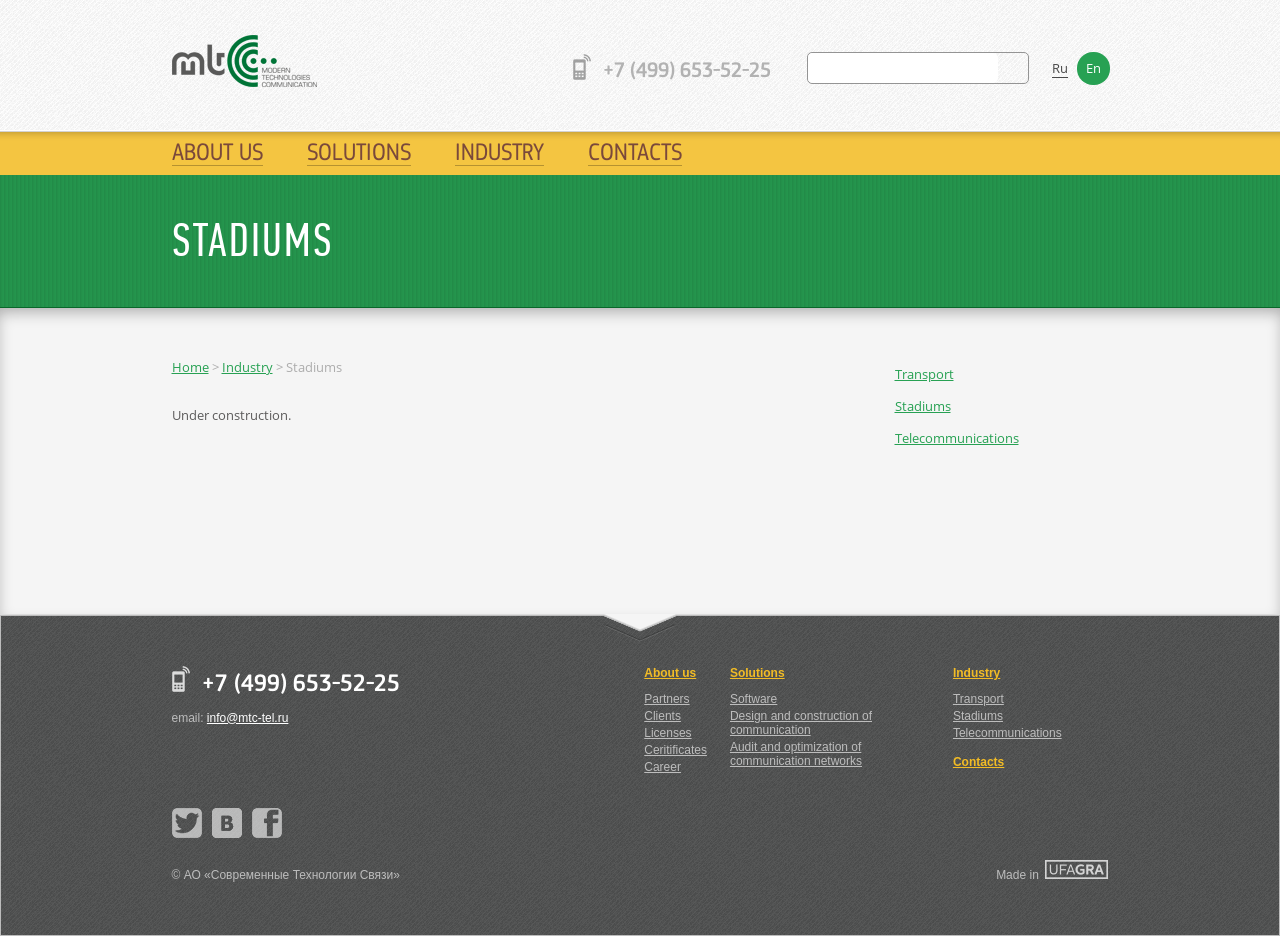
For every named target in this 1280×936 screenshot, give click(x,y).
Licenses (667, 733)
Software (753, 699)
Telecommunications (957, 438)
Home (190, 367)
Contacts (635, 151)
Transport (924, 374)
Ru (1060, 68)
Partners (666, 699)
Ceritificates (675, 750)
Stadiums (923, 406)
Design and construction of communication (801, 723)
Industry (499, 151)
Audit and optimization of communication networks (796, 754)
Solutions (359, 151)
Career (662, 767)
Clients (662, 716)
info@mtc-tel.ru (248, 718)
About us (217, 151)
